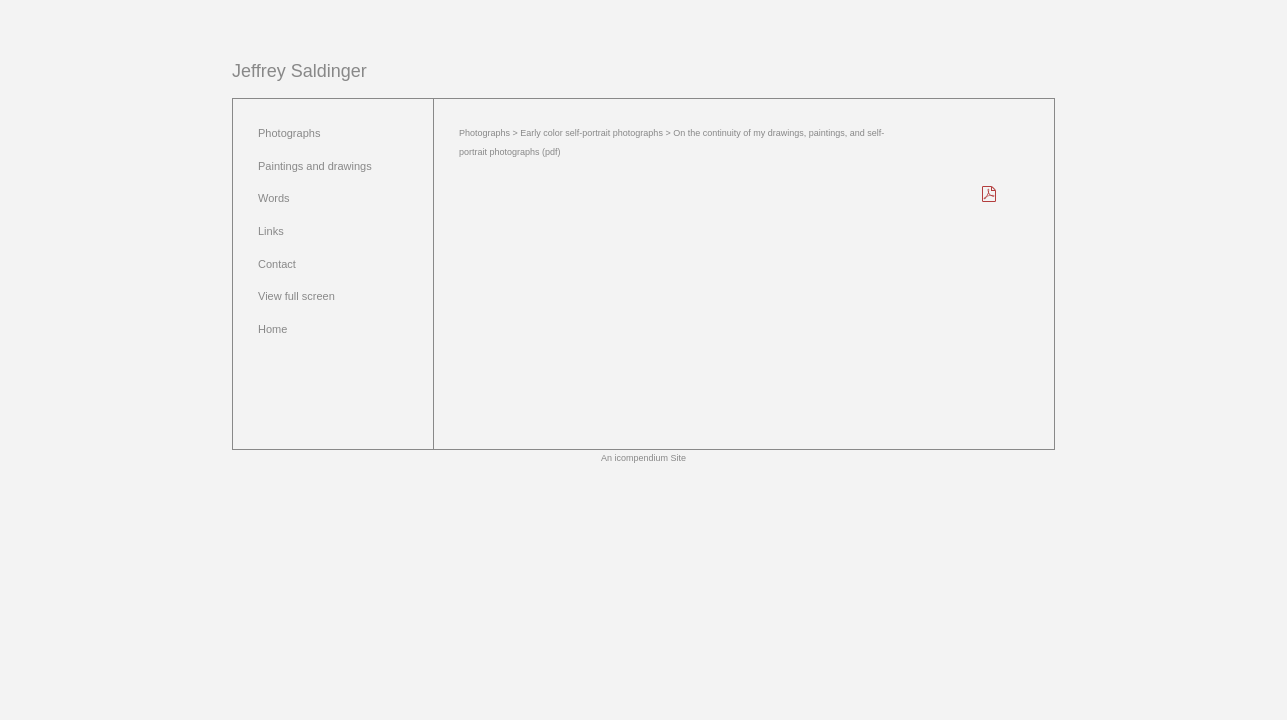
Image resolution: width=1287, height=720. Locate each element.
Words (274, 198)
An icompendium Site (643, 458)
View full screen (296, 296)
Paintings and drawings (315, 166)
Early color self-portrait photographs (591, 133)
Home (272, 329)
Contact (277, 264)
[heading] (299, 71)
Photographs (289, 133)
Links (271, 231)
